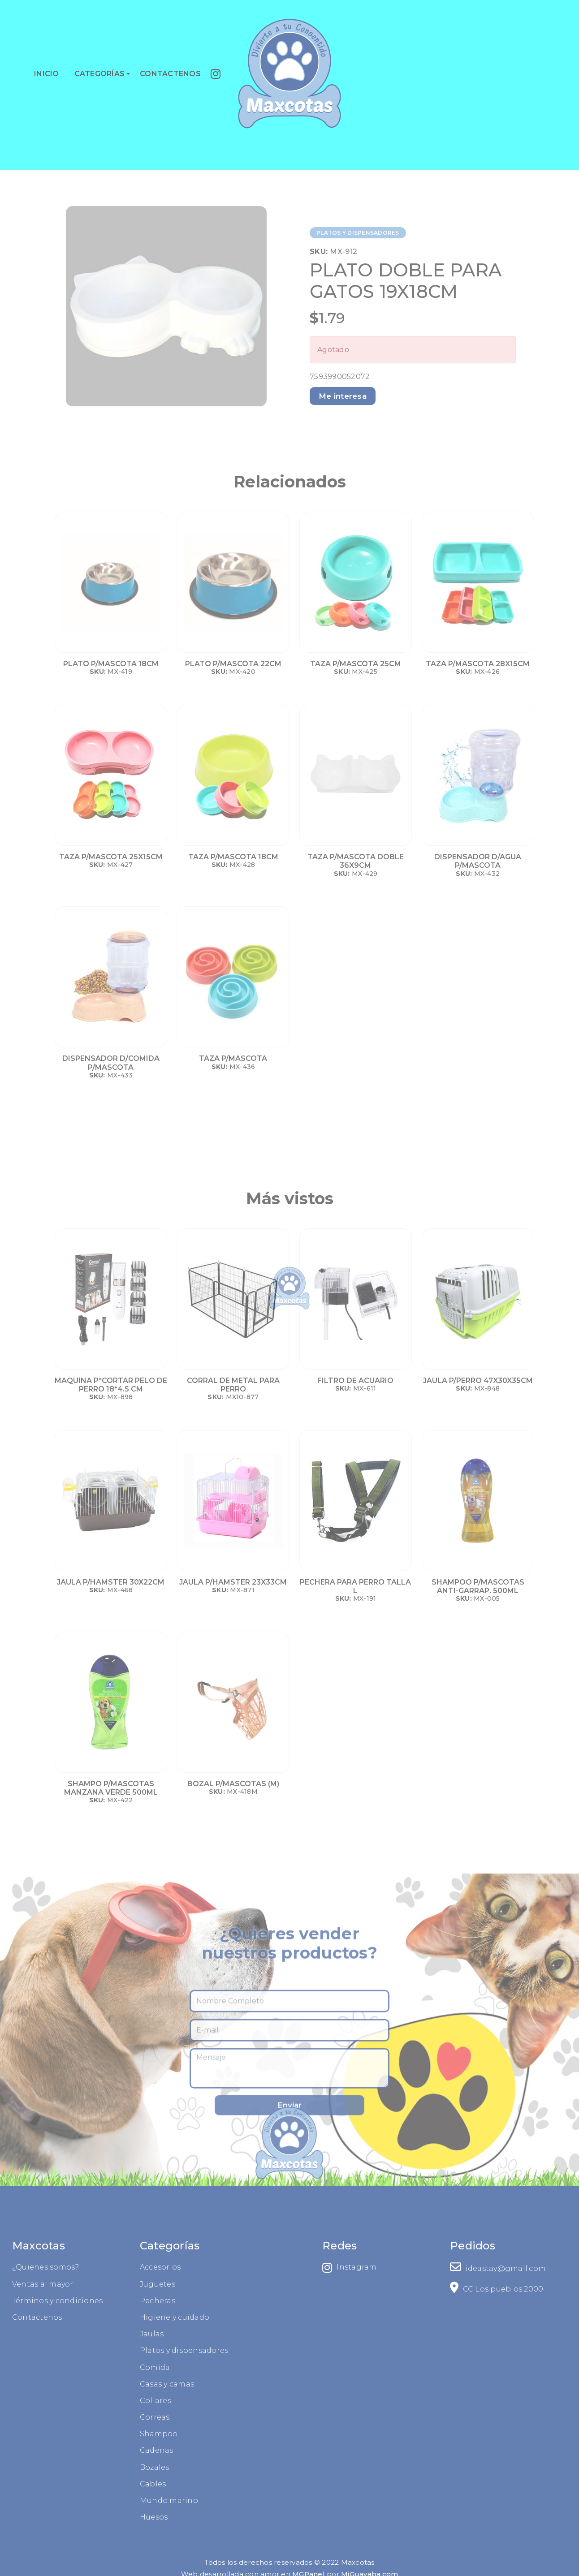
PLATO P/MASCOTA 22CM (233, 663)
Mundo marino (71, 2500)
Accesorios (62, 2267)
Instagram (447, 2267)
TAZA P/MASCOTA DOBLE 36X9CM (355, 861)
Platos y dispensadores (86, 2350)
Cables (55, 2484)
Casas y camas (69, 2384)
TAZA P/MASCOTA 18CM (233, 857)
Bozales (56, 2467)
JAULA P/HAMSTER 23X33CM (233, 1582)
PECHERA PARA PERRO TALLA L (355, 1586)
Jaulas (54, 2334)
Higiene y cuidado (76, 2317)
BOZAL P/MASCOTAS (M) (233, 1783)
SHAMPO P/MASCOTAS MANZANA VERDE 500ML (111, 1787)
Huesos (56, 2517)
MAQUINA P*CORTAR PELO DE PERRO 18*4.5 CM (111, 1384)
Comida (57, 2367)
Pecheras (59, 2300)
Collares (57, 2400)
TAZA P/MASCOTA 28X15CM (478, 663)
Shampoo (61, 2434)
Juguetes (59, 2284)
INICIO (46, 73)
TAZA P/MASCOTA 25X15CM (111, 857)
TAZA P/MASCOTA (233, 1058)
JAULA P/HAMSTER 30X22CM (110, 1582)
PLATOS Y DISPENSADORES (357, 232)
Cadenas (58, 2450)
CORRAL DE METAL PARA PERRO (233, 1384)
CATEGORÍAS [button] (99, 73)
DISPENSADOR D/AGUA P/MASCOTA (477, 861)
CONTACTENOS (170, 73)
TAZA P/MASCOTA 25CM (355, 663)
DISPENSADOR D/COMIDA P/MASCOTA (111, 1062)
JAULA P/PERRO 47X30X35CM (478, 1380)
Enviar (289, 2208)
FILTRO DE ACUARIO (355, 1380)
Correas (57, 2417)
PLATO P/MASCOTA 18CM (111, 663)
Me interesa (343, 396)
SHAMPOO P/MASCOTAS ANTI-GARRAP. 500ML (478, 1586)
